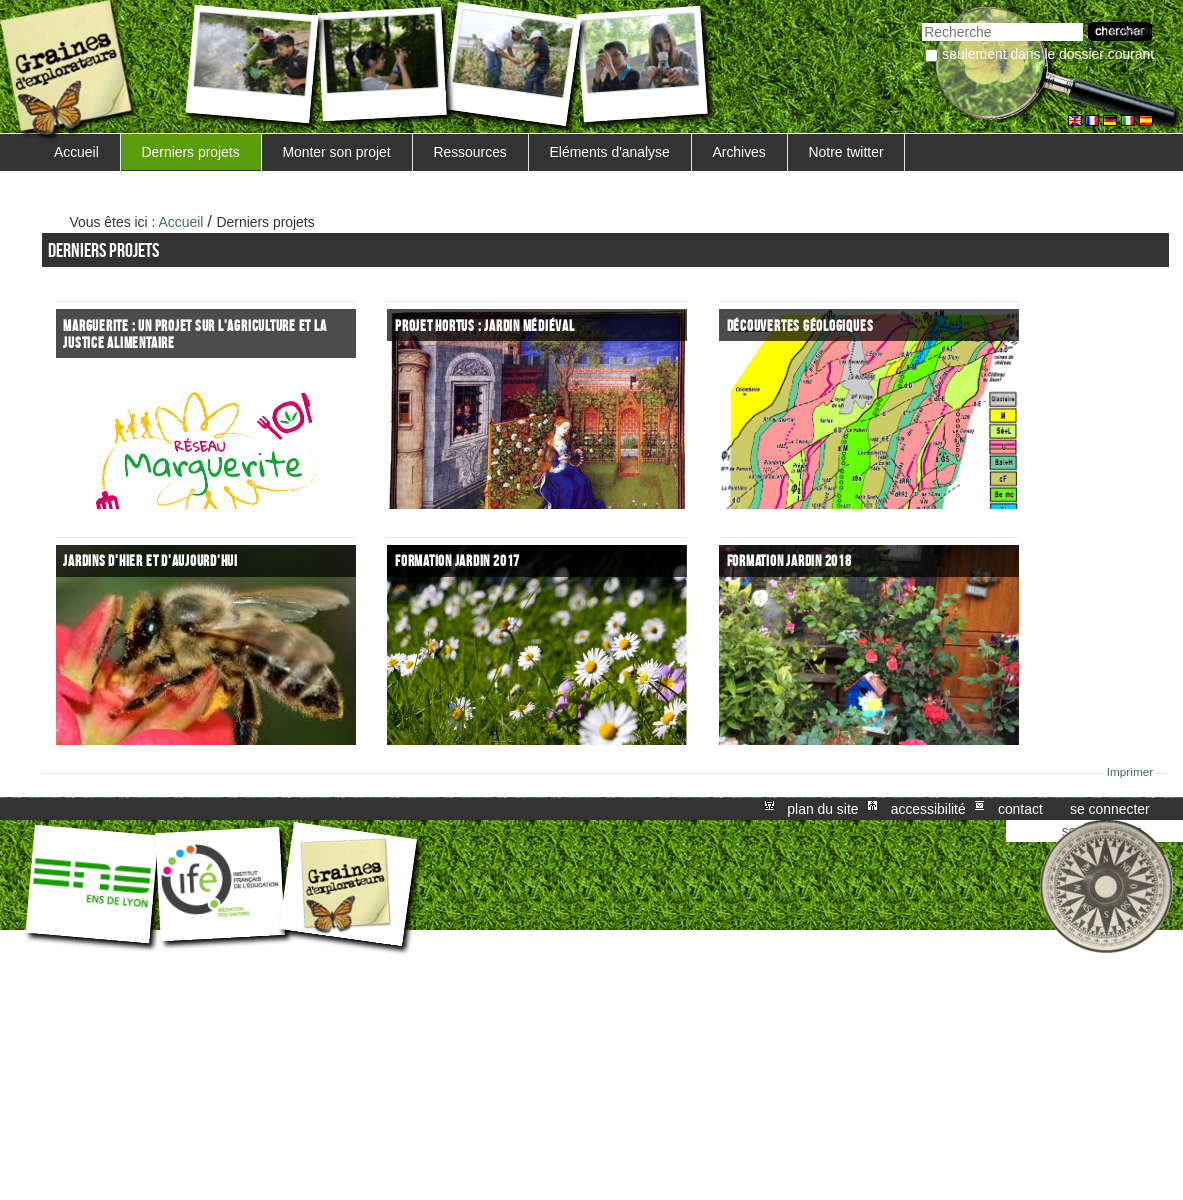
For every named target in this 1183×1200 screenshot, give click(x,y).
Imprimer (1130, 772)
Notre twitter (846, 152)
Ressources (469, 152)
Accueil (76, 152)
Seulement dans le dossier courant (1048, 54)
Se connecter (1110, 809)
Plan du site (822, 809)
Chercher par (921, 20)
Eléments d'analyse (610, 152)
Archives (738, 152)
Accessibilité (928, 809)
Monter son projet (336, 152)
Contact (1020, 809)
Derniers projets (191, 152)
